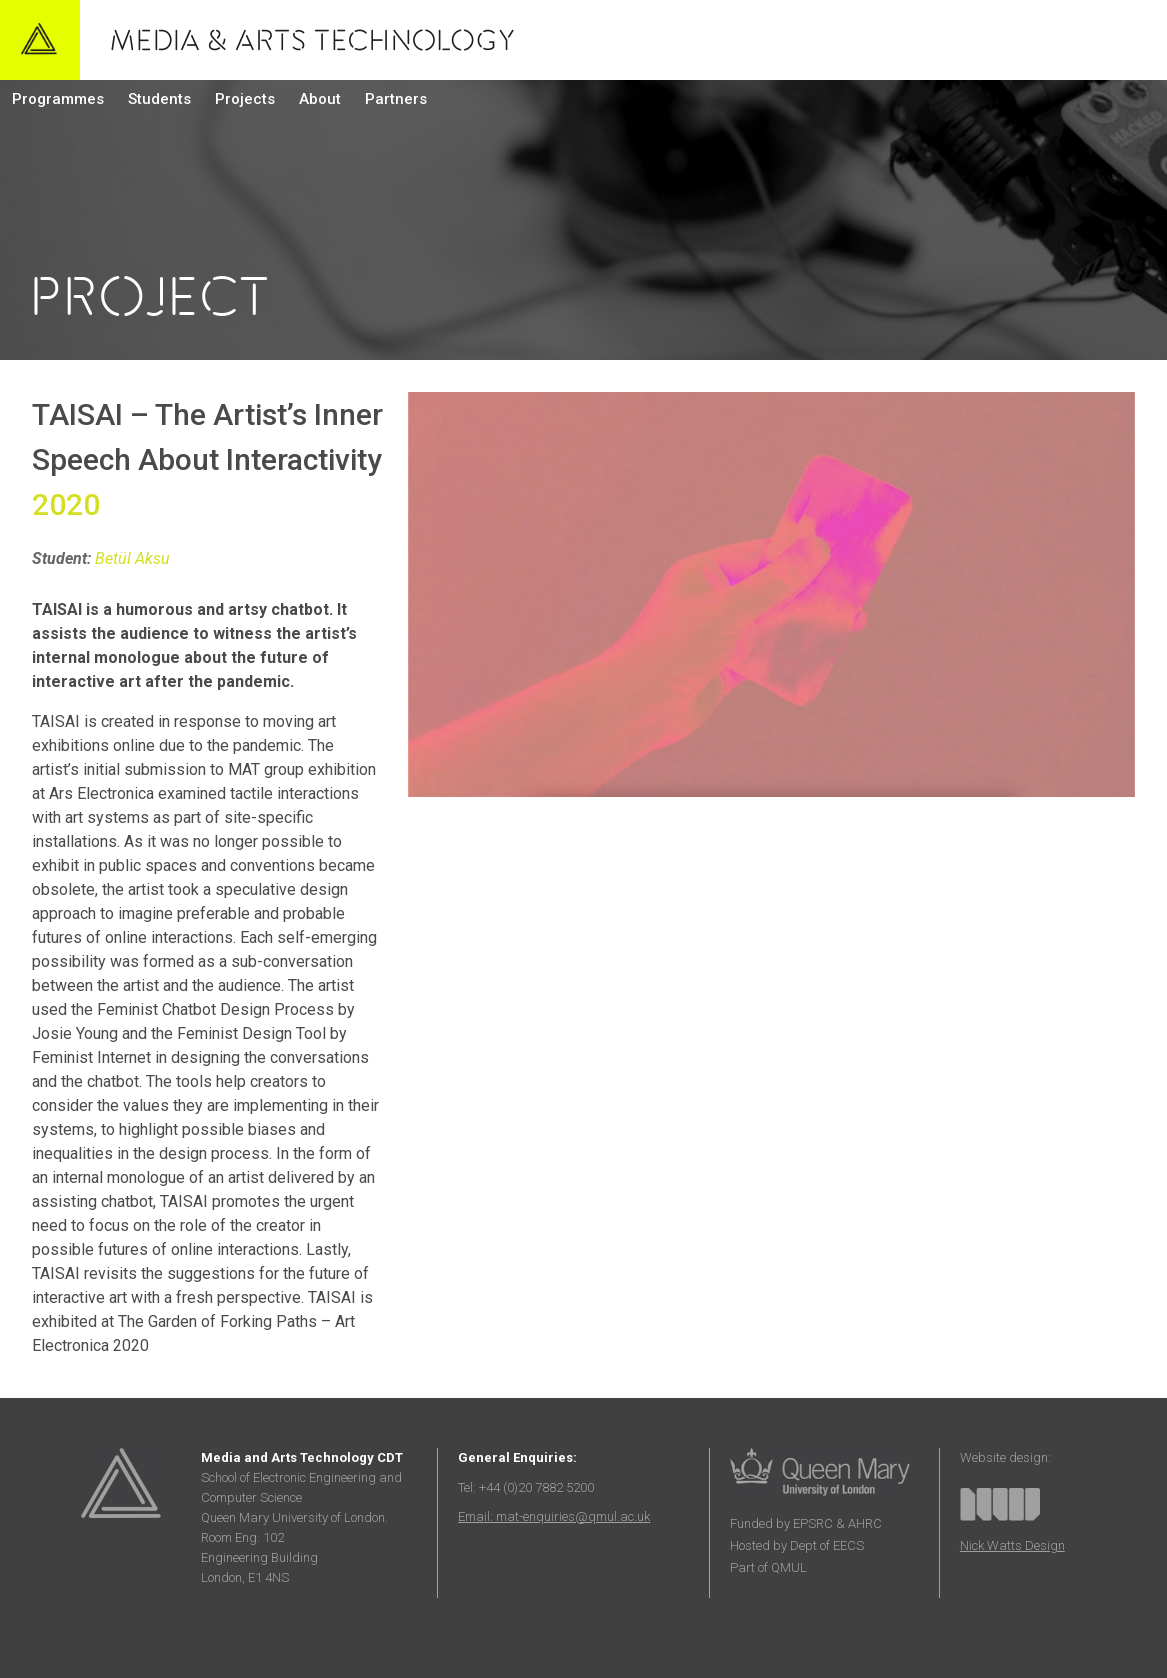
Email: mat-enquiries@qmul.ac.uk (554, 1516)
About (320, 99)
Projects (245, 99)
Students (159, 99)
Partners (396, 99)
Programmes (58, 99)
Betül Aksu (132, 558)
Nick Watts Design (1012, 1545)
